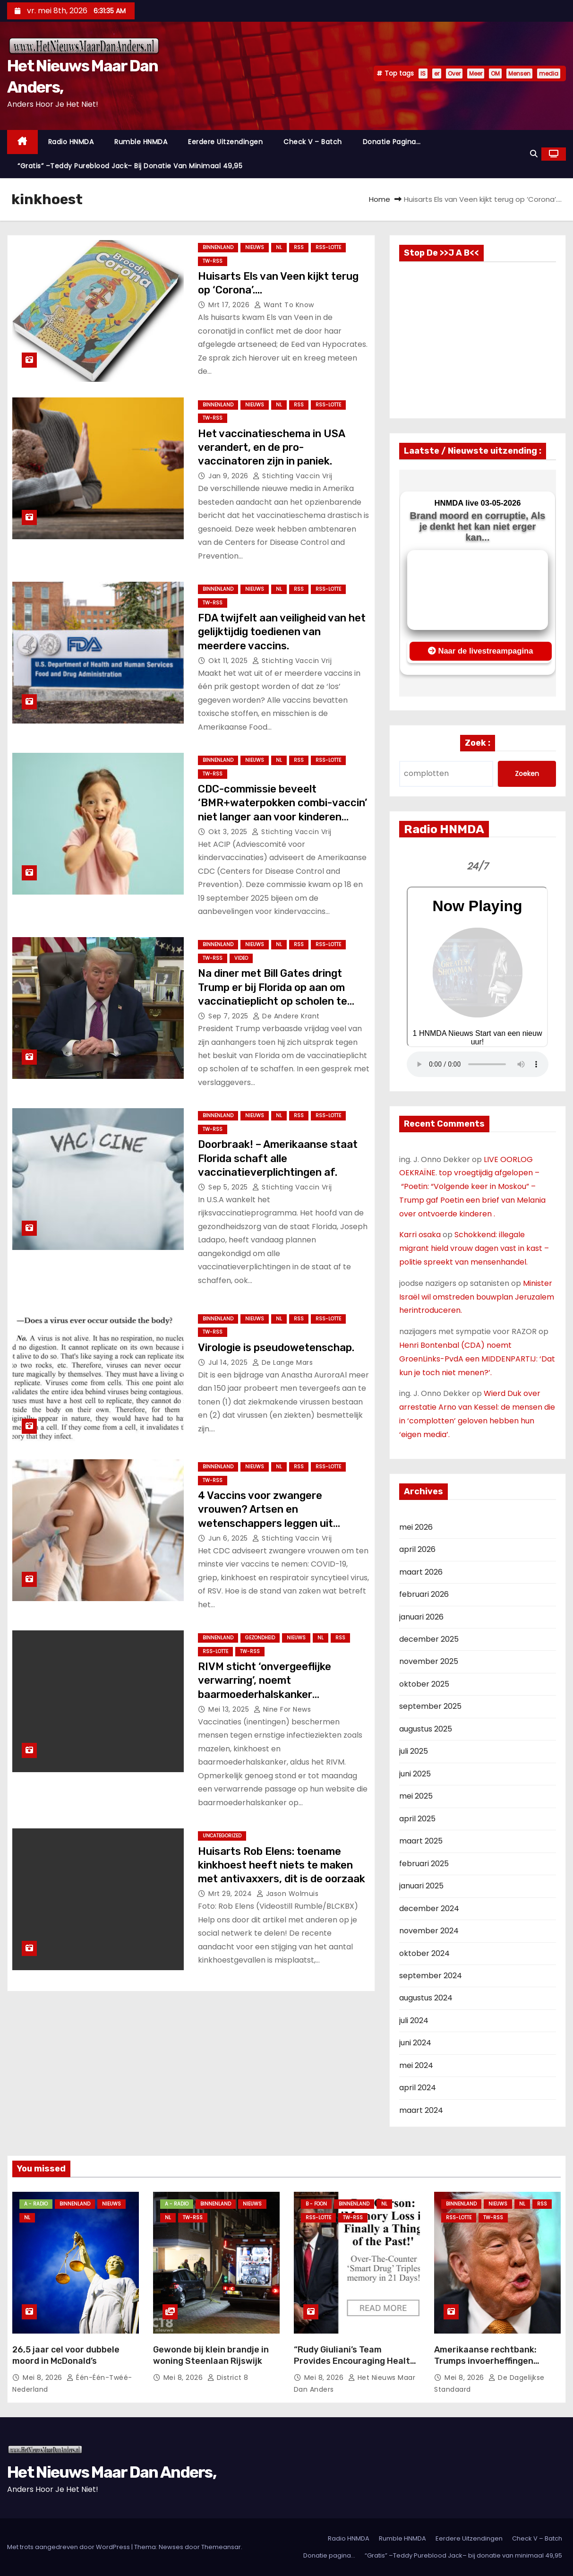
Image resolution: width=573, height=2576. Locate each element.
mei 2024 (416, 2065)
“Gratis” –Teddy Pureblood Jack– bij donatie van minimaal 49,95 (129, 166)
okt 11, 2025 (229, 660)
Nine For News (282, 1709)
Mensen (519, 73)
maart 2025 (421, 1840)
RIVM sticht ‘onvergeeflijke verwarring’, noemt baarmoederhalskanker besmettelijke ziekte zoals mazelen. (264, 1694)
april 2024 (417, 2087)
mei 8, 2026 (43, 2377)
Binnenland (218, 247)
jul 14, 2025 (229, 1362)
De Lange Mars (282, 1362)
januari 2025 (421, 1885)
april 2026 (417, 1549)
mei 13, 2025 (229, 1709)
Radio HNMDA (71, 141)
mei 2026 (416, 1527)
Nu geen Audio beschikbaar (477, 1064)
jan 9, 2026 (229, 476)
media (548, 73)
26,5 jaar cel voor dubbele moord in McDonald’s (66, 2355)
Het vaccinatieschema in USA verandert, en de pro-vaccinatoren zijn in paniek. (271, 447)
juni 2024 (415, 2042)
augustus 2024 (426, 1997)
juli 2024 (413, 2020)
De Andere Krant (286, 1016)
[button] (534, 153)
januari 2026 (421, 1616)
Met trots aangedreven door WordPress (69, 2546)
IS (423, 73)
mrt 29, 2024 (231, 1893)
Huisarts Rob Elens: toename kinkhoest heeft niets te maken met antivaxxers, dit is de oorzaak (281, 1865)
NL (279, 247)
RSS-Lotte (328, 247)
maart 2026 (421, 1572)
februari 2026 (424, 1594)
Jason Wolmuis (288, 1893)
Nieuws (254, 247)
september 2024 (430, 1975)
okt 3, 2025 (228, 831)
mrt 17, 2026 (230, 305)
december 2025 (429, 1639)
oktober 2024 (424, 1953)
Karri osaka (420, 1234)
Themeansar (221, 2546)
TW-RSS (212, 261)
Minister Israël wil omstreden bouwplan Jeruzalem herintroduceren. (476, 1297)
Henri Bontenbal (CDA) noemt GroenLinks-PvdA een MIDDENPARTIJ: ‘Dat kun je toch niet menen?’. (477, 1359)
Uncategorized (222, 1835)
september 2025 (430, 1706)
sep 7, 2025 (229, 1016)
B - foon (316, 2203)
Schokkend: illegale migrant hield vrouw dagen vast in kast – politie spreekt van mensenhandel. (474, 1248)
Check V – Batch (312, 141)
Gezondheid (260, 1637)
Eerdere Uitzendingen (225, 141)
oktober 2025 (424, 1684)
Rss (299, 247)
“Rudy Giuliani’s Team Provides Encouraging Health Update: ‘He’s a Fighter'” (354, 2361)
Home (379, 199)
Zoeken (527, 773)
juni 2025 (415, 1773)
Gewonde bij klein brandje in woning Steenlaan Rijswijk (211, 2355)
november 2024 (429, 1930)
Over (454, 73)
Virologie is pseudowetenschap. (276, 1347)
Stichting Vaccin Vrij (293, 476)
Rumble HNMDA (140, 141)
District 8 (227, 2377)
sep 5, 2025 (229, 1187)
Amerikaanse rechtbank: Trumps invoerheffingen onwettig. (485, 2361)
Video (241, 958)
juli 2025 (413, 1751)
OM (495, 73)
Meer (475, 73)
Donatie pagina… (392, 141)
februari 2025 (424, 1863)
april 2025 (417, 1818)
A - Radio (36, 2203)
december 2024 (429, 1908)
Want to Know (284, 305)
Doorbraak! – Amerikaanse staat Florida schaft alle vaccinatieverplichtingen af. (278, 1158)
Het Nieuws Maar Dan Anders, (111, 2472)
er (436, 73)
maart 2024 (421, 2110)
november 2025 (428, 1661)
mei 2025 (416, 1796)
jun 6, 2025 (229, 1538)
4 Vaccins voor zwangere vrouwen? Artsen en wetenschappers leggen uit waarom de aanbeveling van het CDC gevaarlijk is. (276, 1523)
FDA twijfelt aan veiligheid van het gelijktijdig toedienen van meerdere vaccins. (282, 632)
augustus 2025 (425, 1728)
